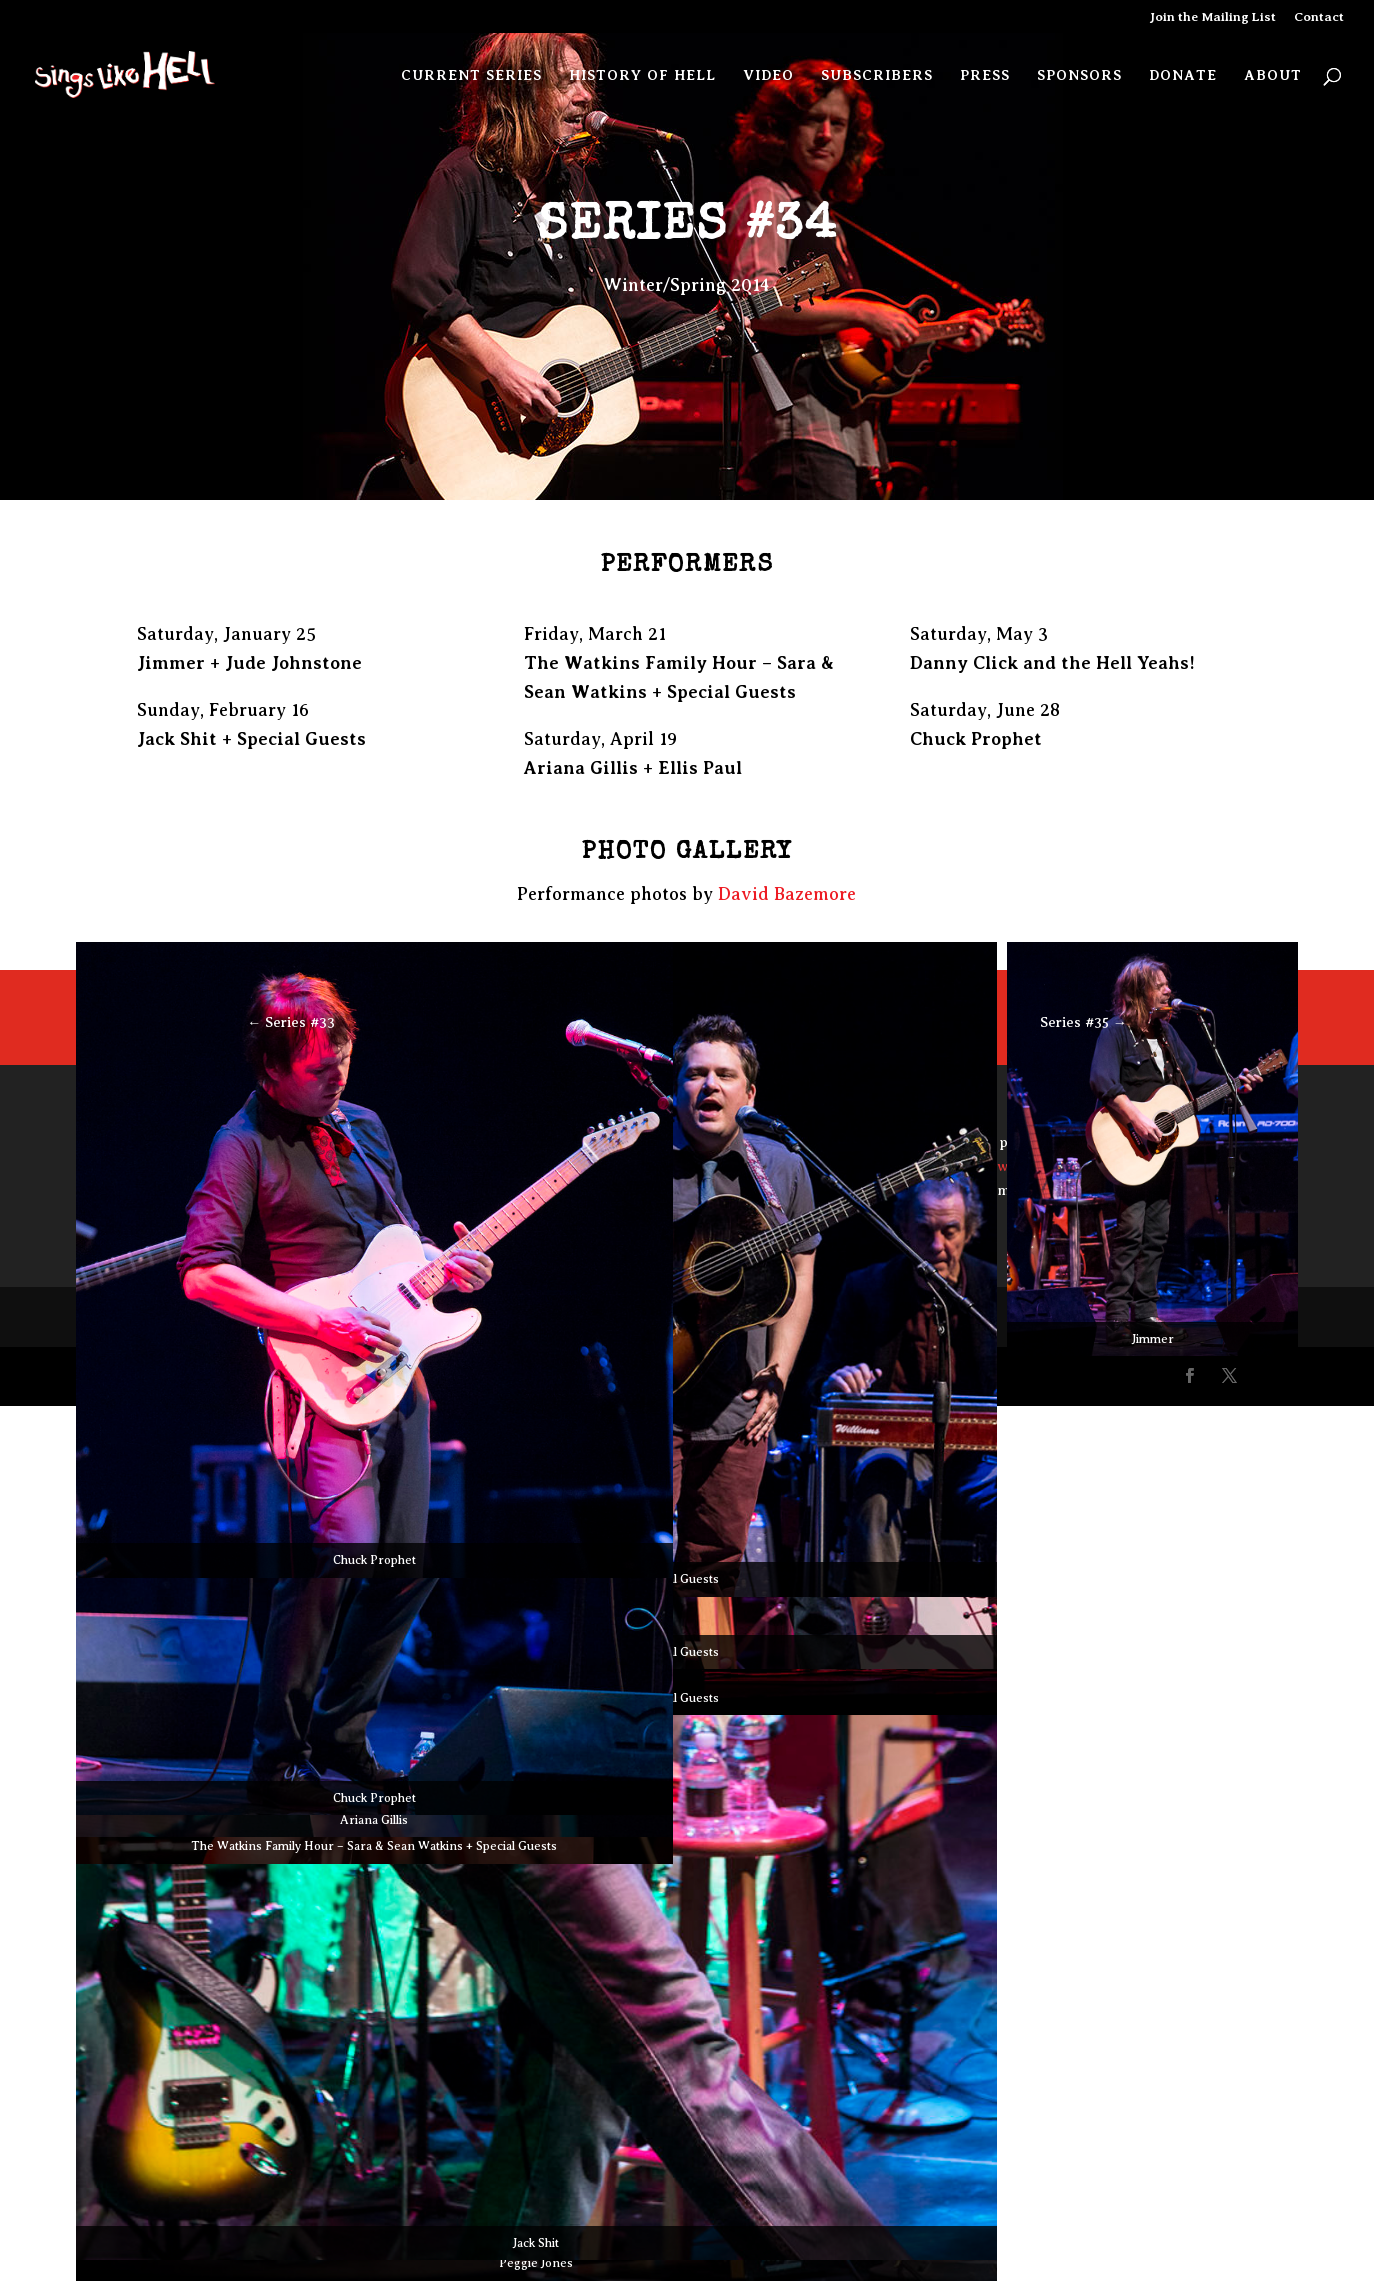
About (1273, 75)
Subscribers (877, 75)
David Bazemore (787, 894)
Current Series (471, 75)
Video (768, 75)
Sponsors (1079, 75)
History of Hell (642, 75)
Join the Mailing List (1213, 17)
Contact (1319, 17)
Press (985, 75)
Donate (1183, 75)
